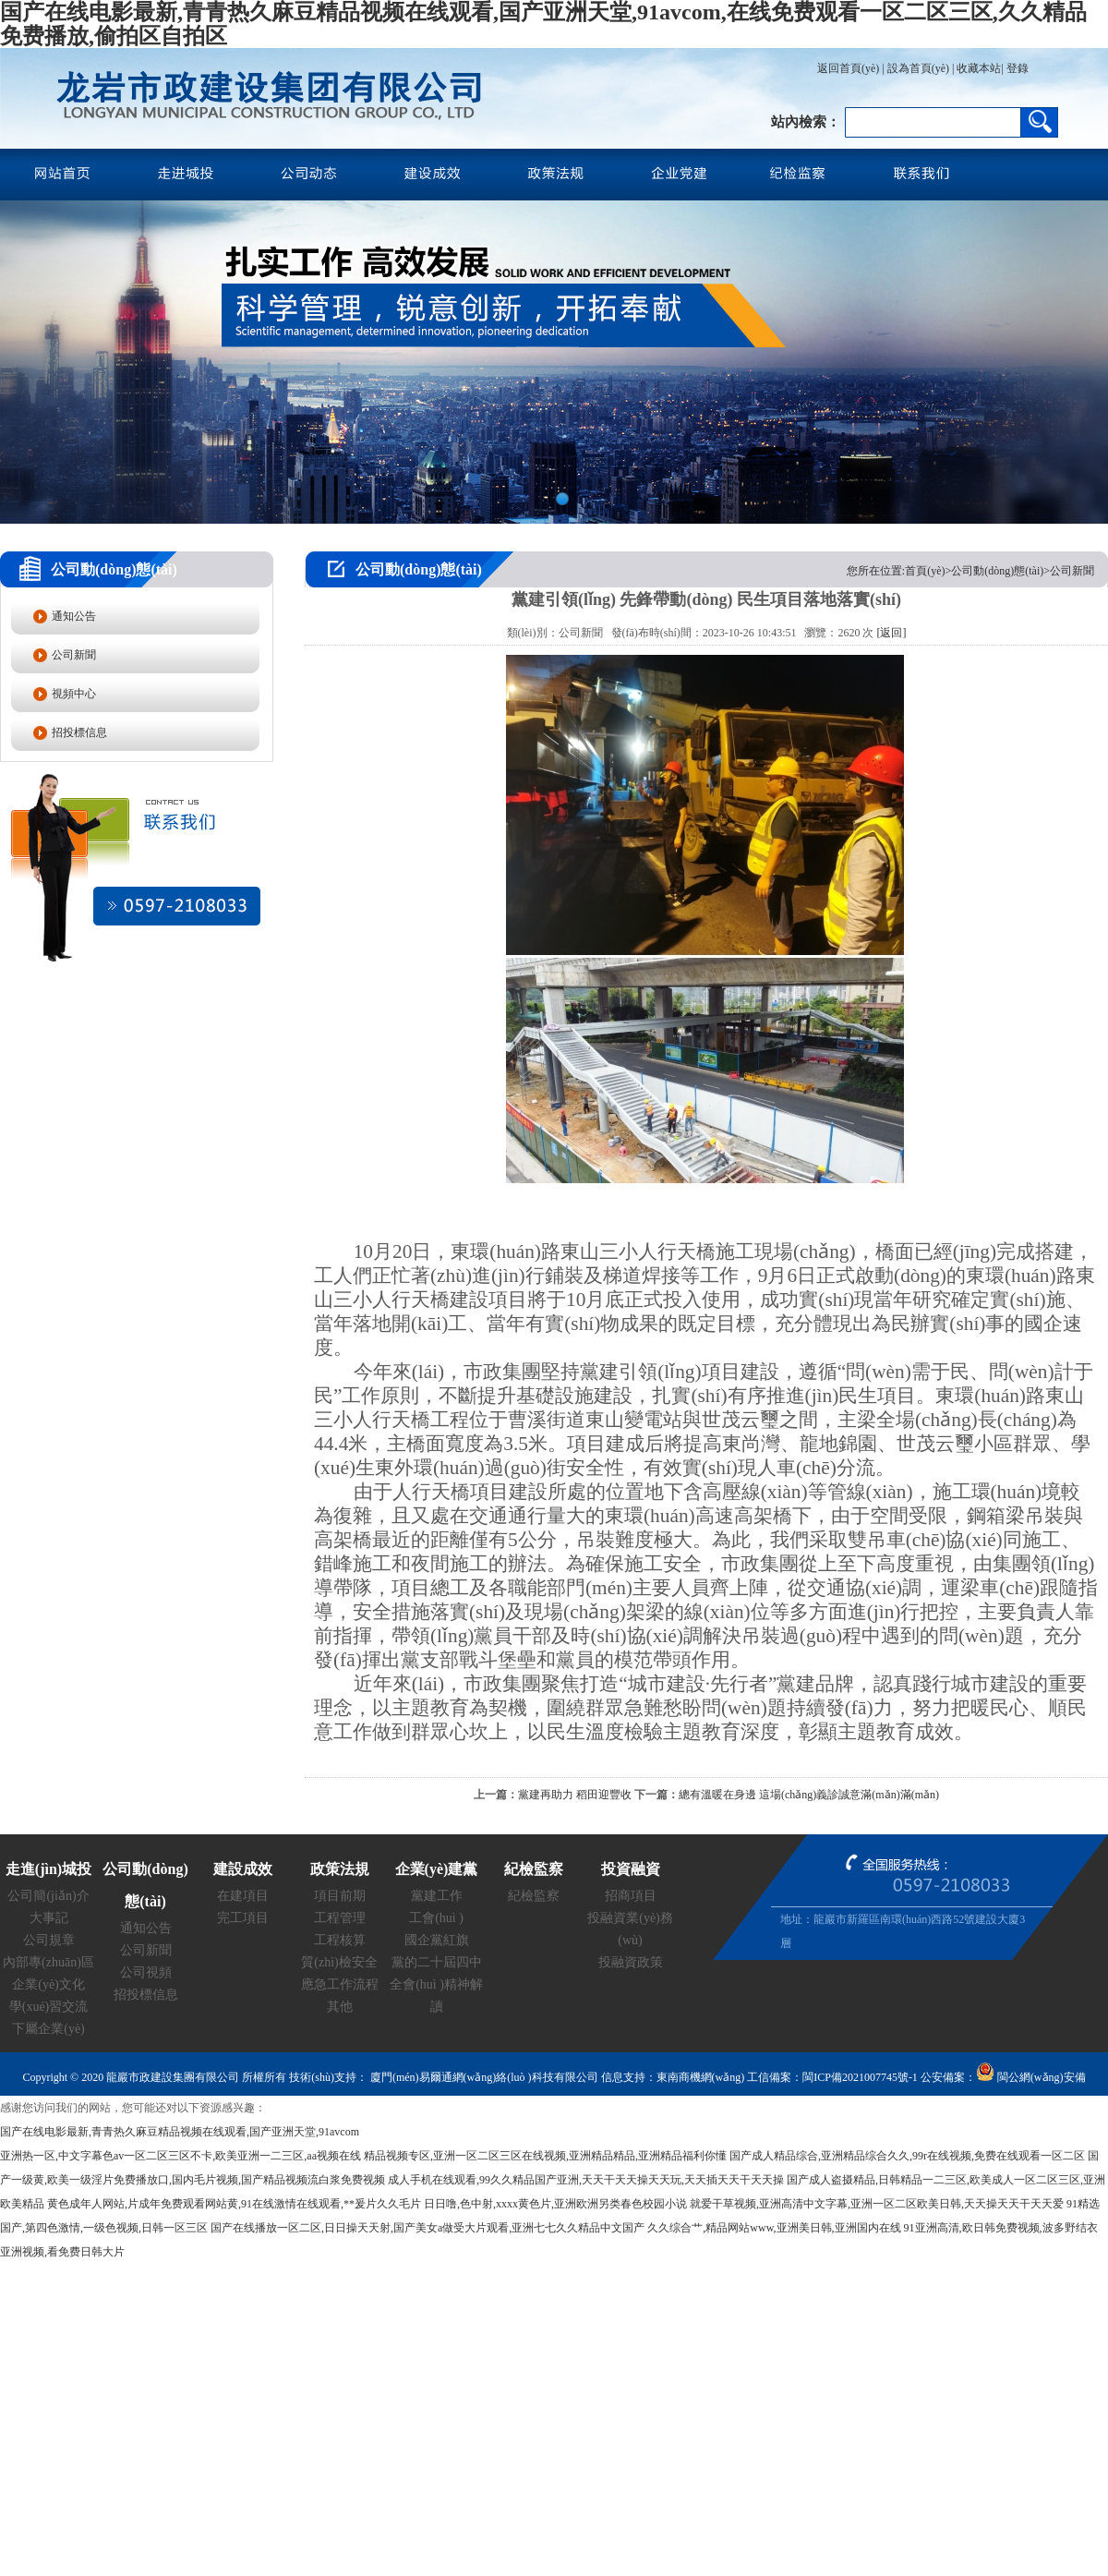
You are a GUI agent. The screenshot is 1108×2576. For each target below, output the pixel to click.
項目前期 (340, 1896)
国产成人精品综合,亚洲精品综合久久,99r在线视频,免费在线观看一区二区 (907, 2155)
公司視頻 (146, 1972)
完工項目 (243, 1918)
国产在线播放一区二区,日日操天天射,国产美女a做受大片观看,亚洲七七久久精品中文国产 (427, 2227)
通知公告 (74, 616)
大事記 (49, 1918)
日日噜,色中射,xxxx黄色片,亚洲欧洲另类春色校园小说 (555, 2203)
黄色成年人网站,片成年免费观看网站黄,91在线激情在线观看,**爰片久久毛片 (234, 2203)
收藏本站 (979, 68)
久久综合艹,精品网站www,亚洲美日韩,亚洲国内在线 (773, 2227)
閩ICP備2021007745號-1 (860, 2077)
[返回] (891, 632)
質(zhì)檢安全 (339, 1962)
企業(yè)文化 (48, 1984)
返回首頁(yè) (848, 68)
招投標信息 (79, 732)
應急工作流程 (340, 1984)
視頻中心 (74, 693)
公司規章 (49, 1940)
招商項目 (630, 1896)
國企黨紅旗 (436, 1940)
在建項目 (243, 1896)
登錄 (1016, 68)
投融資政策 (630, 1962)
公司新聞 (74, 654)
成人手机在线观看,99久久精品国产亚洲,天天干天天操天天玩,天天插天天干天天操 (586, 2179)
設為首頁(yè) (918, 68)
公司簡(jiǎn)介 (48, 1896)
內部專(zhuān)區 (48, 1962)
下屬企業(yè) (48, 2029)
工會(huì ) (436, 1918)
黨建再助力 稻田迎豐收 (575, 1794)
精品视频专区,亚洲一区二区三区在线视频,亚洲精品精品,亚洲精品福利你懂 (545, 2155)
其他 (340, 2007)
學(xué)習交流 (49, 2007)
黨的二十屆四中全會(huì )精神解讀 (436, 1984)
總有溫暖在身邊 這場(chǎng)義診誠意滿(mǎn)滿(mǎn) (809, 1794)
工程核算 (340, 1940)
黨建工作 (437, 1896)
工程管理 (340, 1918)
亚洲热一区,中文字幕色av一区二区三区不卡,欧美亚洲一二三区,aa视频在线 (180, 2155)
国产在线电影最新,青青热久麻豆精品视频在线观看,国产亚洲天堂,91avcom (179, 2131)
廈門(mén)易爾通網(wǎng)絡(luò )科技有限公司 (482, 2077)
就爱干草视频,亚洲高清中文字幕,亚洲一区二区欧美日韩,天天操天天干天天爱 (877, 2203)
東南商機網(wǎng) (700, 2077)
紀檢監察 (534, 1896)
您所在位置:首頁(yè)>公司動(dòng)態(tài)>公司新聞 (970, 570)
